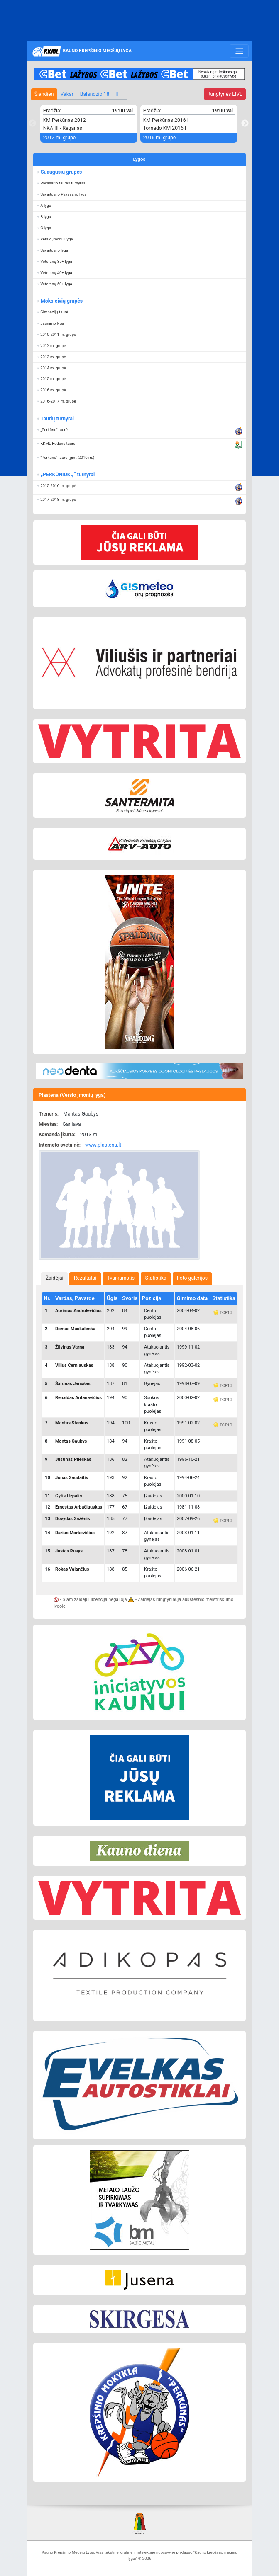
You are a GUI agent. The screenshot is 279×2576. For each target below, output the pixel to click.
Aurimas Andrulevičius (78, 1310)
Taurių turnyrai (57, 419)
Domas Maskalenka (75, 1329)
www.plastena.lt (103, 1145)
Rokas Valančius (72, 1569)
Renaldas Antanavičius (78, 1397)
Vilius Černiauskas (74, 1365)
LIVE (224, 94)
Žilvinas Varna (69, 1347)
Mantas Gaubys (71, 1441)
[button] (139, 183)
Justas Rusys (69, 1551)
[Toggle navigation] (239, 51)
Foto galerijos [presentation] (192, 1278)
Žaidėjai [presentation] (55, 1278)
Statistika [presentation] (155, 1278)
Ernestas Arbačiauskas (78, 1507)
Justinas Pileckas (73, 1459)
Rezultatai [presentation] (85, 1278)
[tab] (54, 1278)
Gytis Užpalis (68, 1496)
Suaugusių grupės (61, 172)
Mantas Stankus (71, 1423)
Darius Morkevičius (75, 1532)
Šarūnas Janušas (73, 1383)
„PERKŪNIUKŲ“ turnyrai (67, 475)
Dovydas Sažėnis (72, 1518)
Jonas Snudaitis (71, 1477)
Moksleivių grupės (61, 301)
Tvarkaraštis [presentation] (121, 1278)
